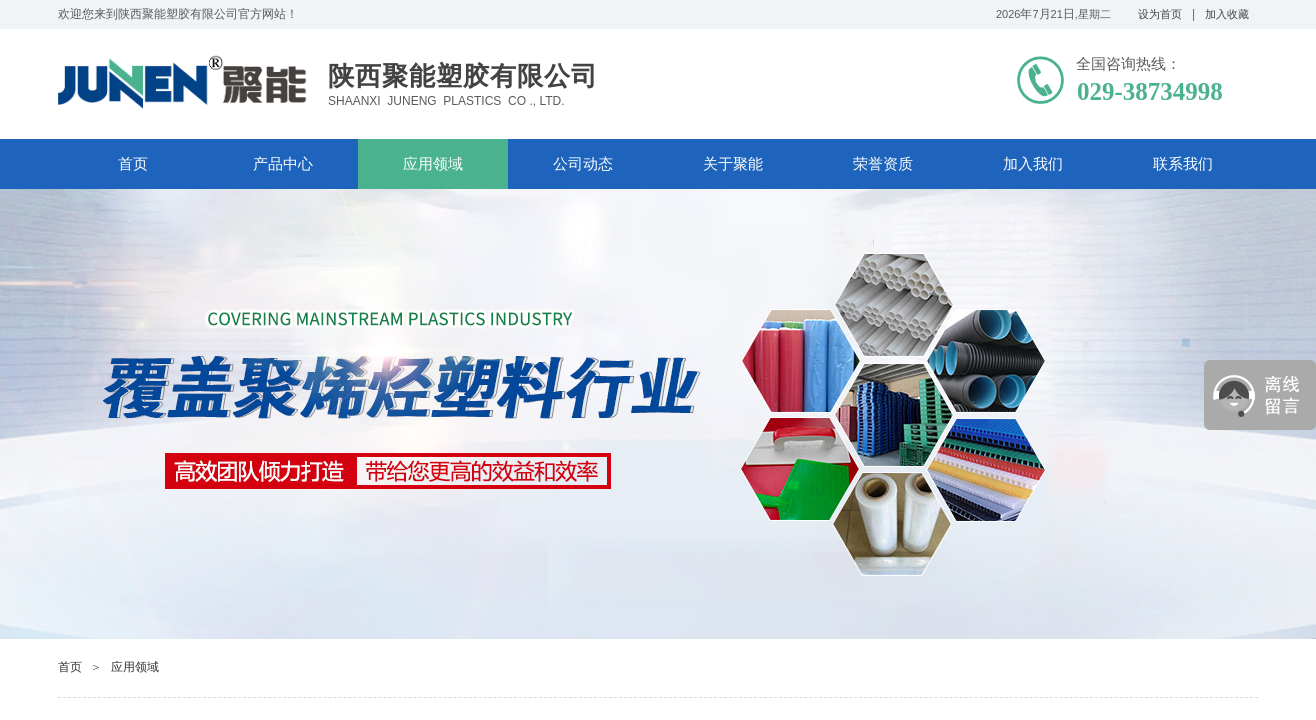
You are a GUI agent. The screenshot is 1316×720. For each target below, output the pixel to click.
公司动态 (583, 164)
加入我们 (1033, 164)
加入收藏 (1227, 14)
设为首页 (1160, 14)
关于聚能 (733, 164)
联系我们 (1183, 164)
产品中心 (283, 164)
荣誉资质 (883, 164)
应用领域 (433, 164)
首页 (133, 164)
